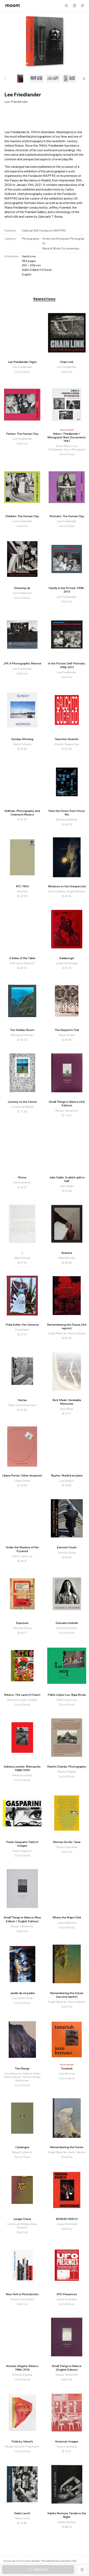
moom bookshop (12, 5)
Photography (31, 239)
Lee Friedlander (16, 102)
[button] (83, 78)
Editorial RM (30, 231)
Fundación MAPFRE (52, 231)
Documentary (70, 249)
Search (66, 5)
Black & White (51, 249)
